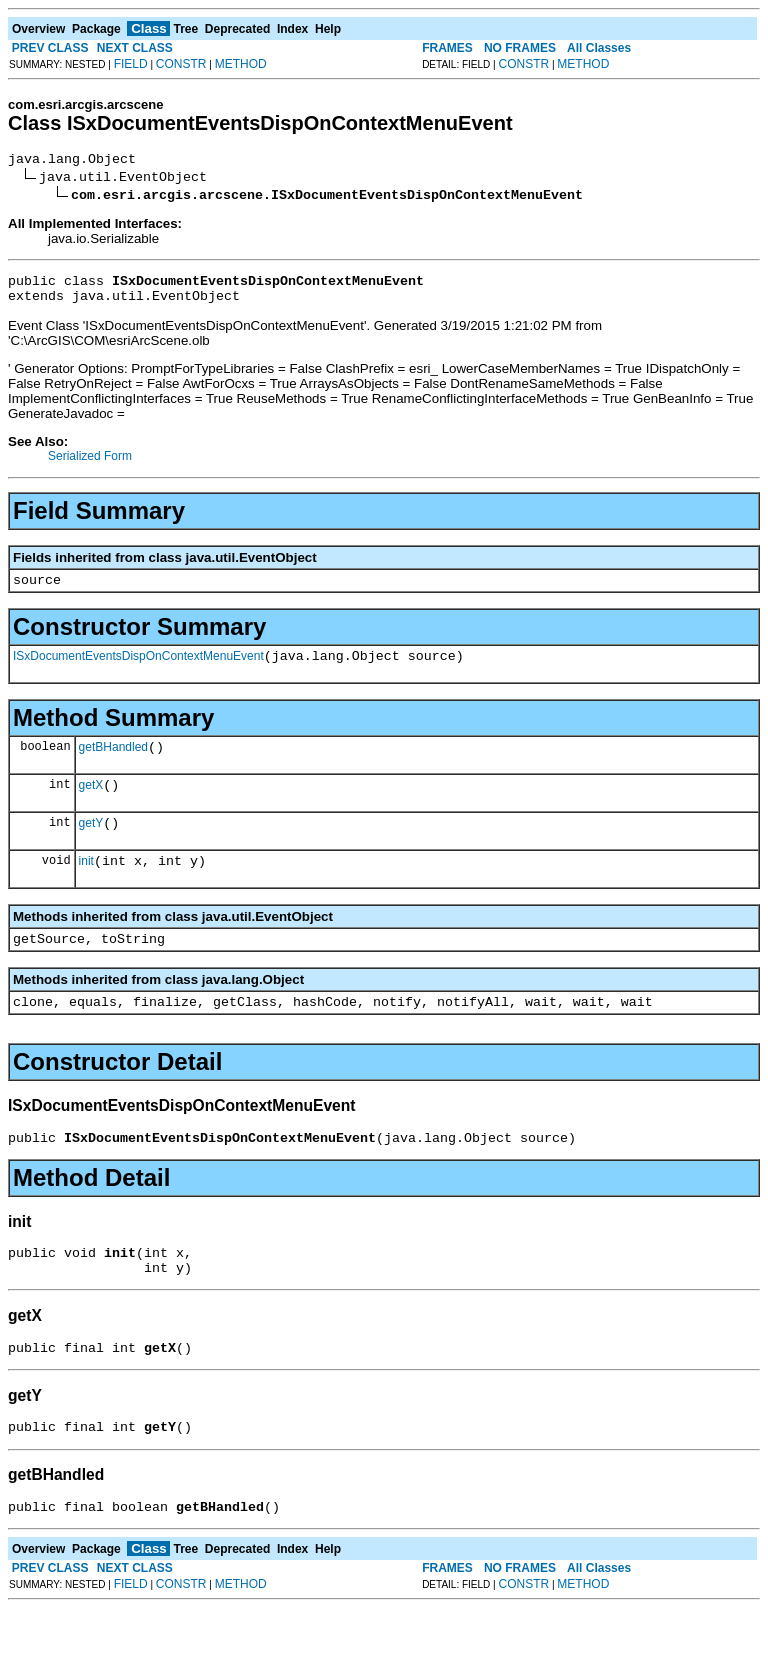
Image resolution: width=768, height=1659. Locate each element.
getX (91, 806)
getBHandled (113, 765)
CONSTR (181, 64)
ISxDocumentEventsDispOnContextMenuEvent (138, 671)
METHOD (241, 64)
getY (91, 847)
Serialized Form (90, 465)
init (86, 888)
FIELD (131, 64)
